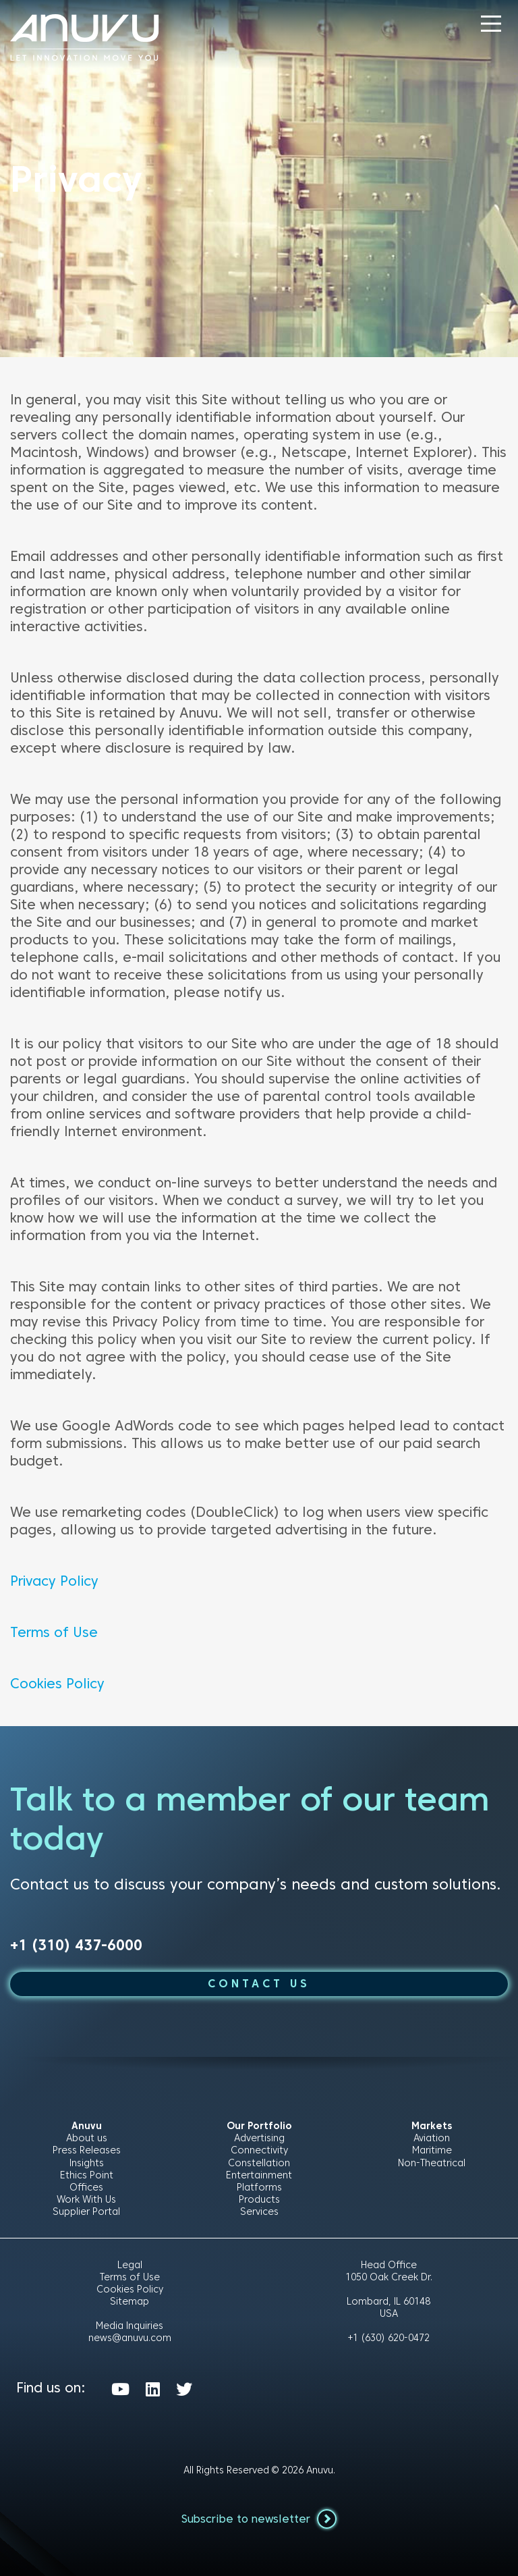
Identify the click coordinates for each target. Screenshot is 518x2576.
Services (259, 2211)
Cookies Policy (57, 1683)
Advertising (259, 2137)
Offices (86, 2187)
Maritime (432, 2150)
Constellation (259, 2162)
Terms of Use (54, 1632)
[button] (491, 24)
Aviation (431, 2137)
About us (86, 2137)
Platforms (259, 2187)
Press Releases (87, 2150)
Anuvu (319, 2470)
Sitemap (129, 2301)
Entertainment (259, 2175)
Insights (86, 2162)
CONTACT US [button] (259, 1983)
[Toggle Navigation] (491, 24)
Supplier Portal (86, 2211)
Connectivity (259, 2150)
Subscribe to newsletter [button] (259, 2518)
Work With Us (86, 2199)
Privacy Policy (54, 1581)
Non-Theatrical (431, 2162)
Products (259, 2199)
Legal (129, 2264)
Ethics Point (86, 2175)
